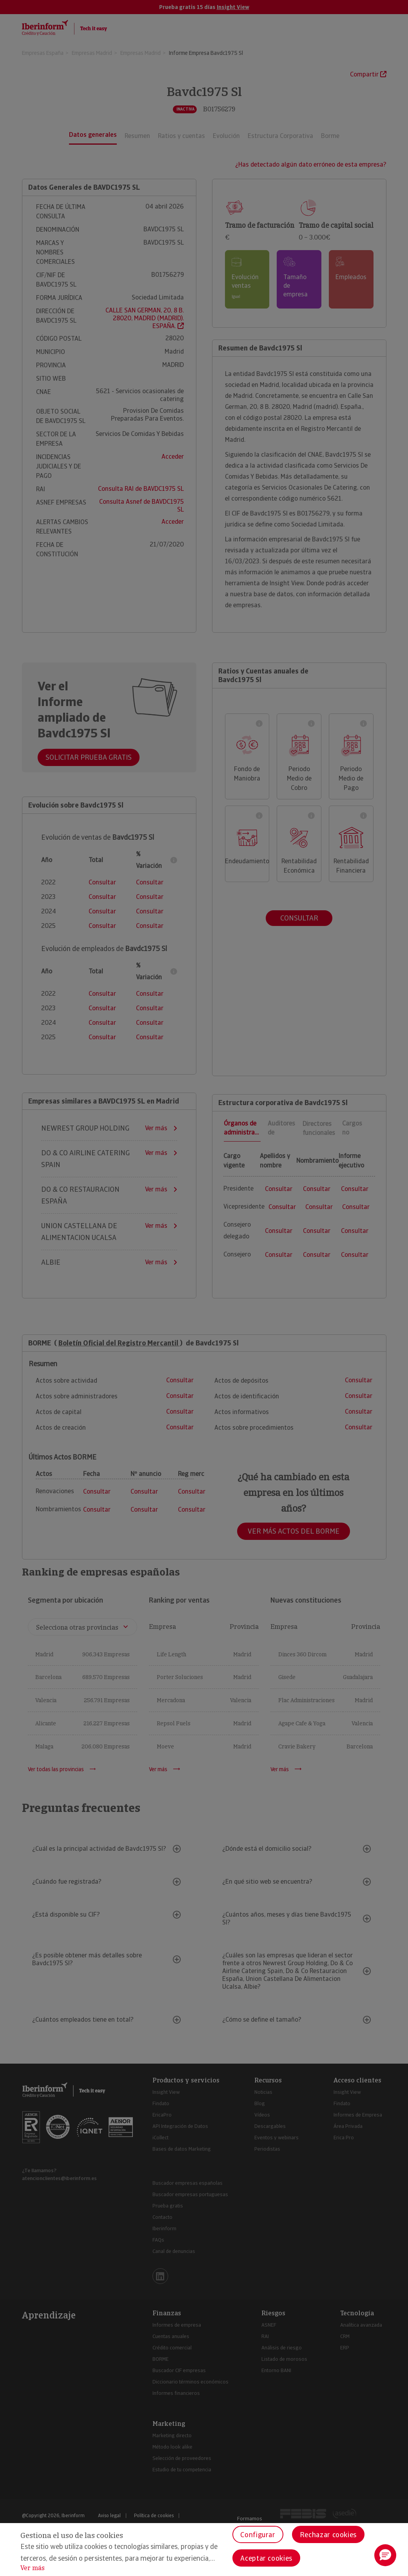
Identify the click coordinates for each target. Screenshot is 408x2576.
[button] (385, 2555)
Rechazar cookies (328, 2534)
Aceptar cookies (266, 2558)
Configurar (257, 2534)
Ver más (32, 2568)
